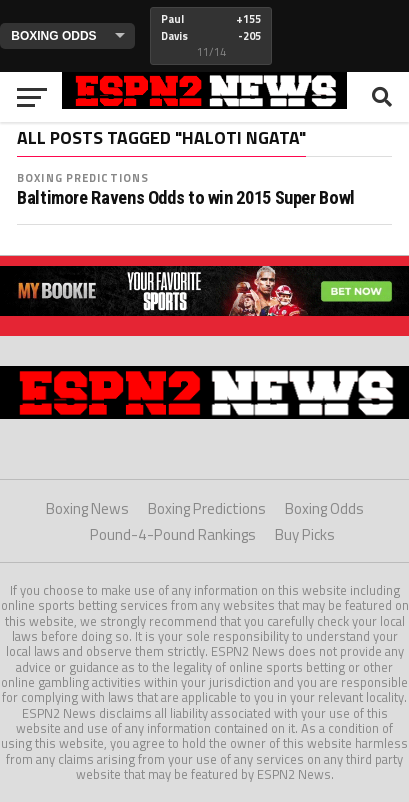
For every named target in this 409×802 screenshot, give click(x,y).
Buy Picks (305, 534)
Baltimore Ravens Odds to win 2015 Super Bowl (186, 198)
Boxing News (87, 508)
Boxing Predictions (83, 177)
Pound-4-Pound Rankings (173, 534)
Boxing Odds (324, 508)
